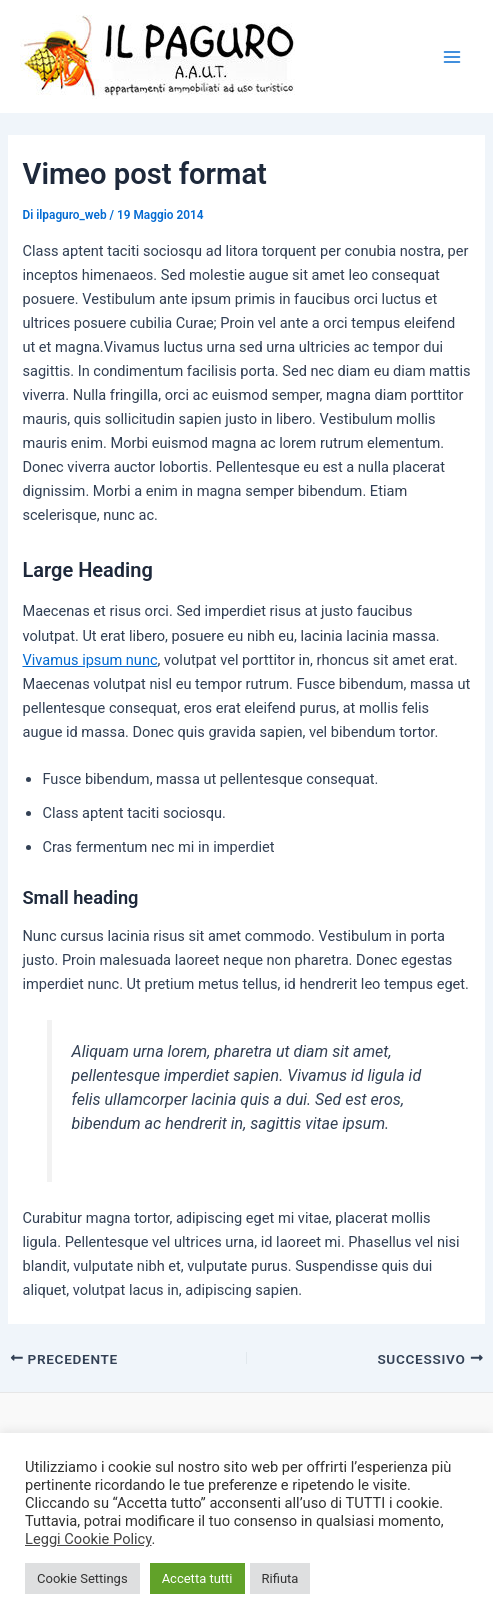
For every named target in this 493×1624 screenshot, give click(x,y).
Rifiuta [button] (280, 1578)
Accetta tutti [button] (197, 1578)
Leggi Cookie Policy (88, 1539)
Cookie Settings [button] (82, 1578)
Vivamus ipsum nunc (89, 660)
